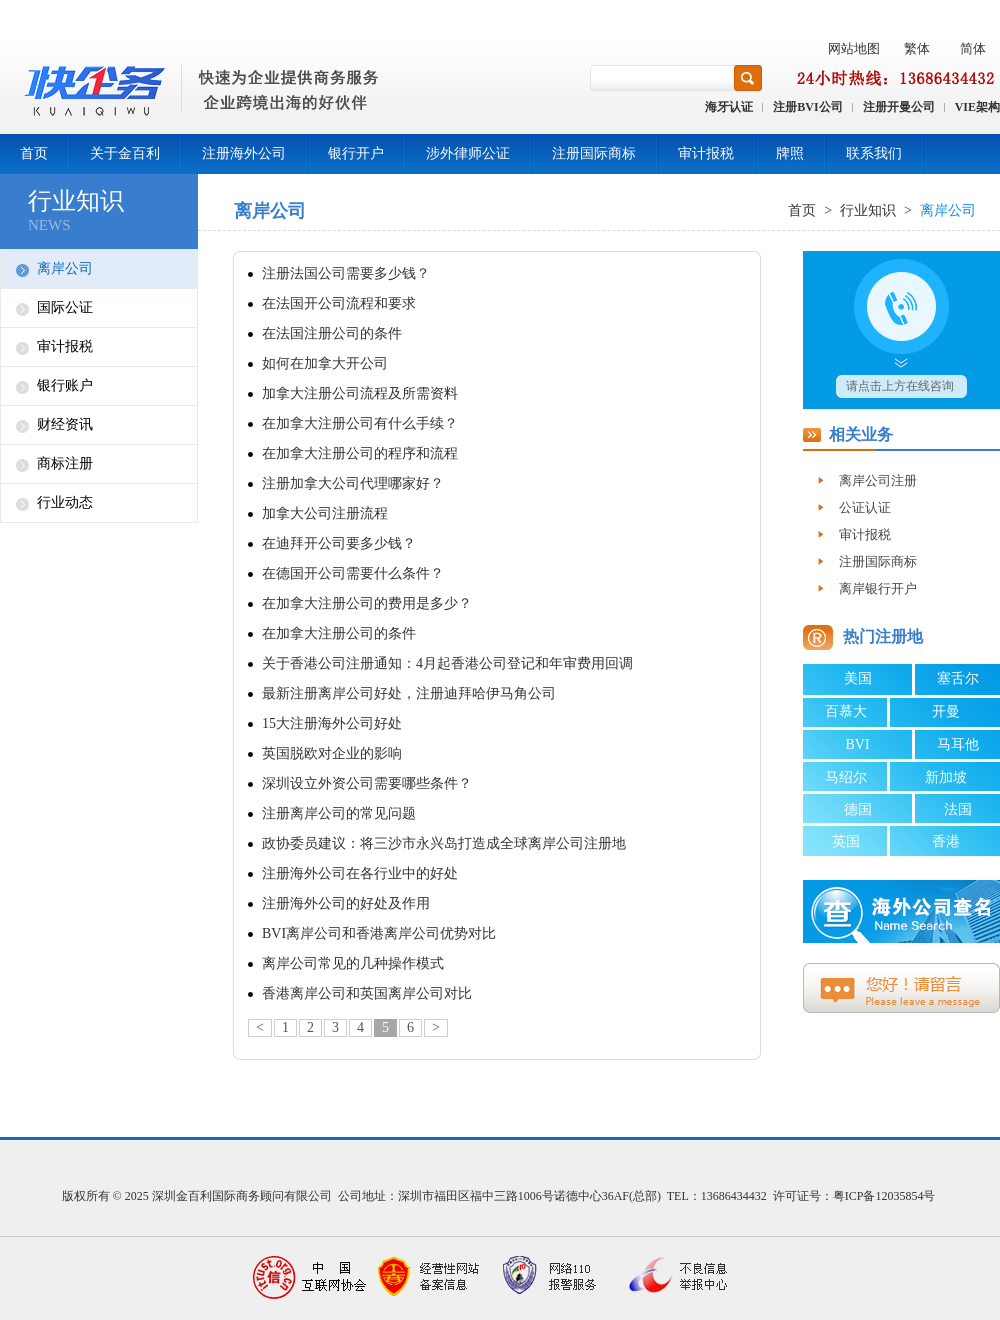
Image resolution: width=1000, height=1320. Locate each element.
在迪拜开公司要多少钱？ (339, 543)
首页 (34, 153)
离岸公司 (65, 268)
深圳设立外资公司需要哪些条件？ (367, 783)
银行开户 (356, 153)
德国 (858, 809)
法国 (958, 809)
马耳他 (958, 744)
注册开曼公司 (899, 107)
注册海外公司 (244, 153)
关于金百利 (125, 153)
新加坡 (946, 777)
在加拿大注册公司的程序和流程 (360, 453)
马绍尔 (846, 777)
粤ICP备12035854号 (884, 1196)
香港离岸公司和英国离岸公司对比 (367, 993)
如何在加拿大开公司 (325, 363)
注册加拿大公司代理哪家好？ (353, 483)
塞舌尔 (958, 678)
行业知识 (868, 210)
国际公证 (65, 307)
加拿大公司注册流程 (325, 513)
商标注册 (65, 463)
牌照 (790, 153)
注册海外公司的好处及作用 (346, 903)
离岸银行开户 (878, 588)
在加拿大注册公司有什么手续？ (360, 423)
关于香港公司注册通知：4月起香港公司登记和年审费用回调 (447, 663)
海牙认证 (729, 107)
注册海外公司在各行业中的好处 (360, 873)
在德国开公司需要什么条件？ (353, 573)
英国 (846, 841)
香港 (946, 841)
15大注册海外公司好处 (332, 723)
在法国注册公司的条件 (332, 333)
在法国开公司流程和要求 (339, 303)
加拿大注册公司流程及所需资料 (360, 393)
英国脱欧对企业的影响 (332, 753)
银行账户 (65, 385)
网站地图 (854, 48)
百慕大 (846, 711)
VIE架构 (977, 107)
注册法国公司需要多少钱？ (346, 273)
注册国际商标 (594, 153)
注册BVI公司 (807, 107)
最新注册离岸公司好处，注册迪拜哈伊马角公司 (409, 693)
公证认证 (865, 507)
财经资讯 (65, 424)
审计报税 (706, 153)
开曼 (946, 711)
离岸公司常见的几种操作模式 (353, 963)
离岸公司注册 (878, 480)
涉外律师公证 (468, 153)
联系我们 (874, 153)
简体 (973, 48)
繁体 (917, 48)
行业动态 (65, 502)
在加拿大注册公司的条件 (339, 633)
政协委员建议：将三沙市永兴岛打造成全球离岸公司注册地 (444, 843)
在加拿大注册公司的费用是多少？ (367, 603)
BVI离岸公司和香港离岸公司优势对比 (379, 933)
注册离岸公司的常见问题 (339, 813)
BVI (857, 744)
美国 (858, 678)
